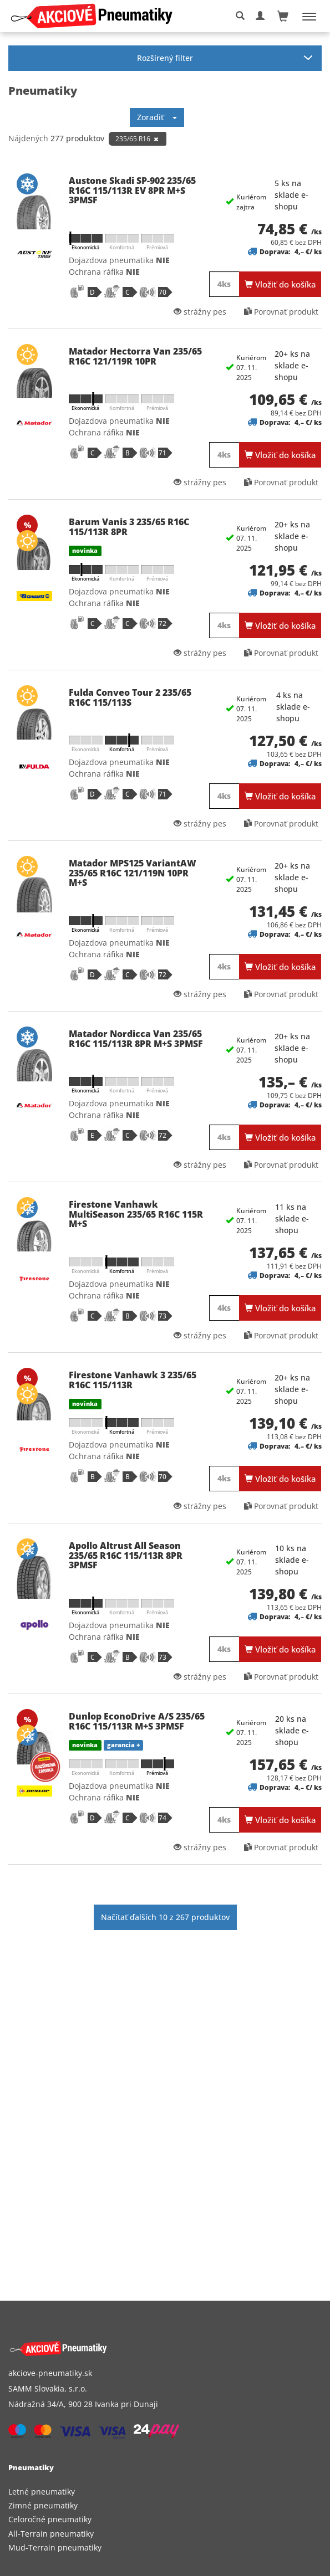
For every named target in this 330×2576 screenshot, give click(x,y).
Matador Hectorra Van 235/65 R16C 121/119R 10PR (135, 356)
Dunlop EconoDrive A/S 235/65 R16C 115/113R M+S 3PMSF (137, 1721)
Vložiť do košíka (280, 284)
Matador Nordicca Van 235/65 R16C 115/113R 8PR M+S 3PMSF (136, 1039)
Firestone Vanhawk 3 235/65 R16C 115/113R (132, 1380)
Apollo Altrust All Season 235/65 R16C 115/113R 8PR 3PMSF (125, 1555)
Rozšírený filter (165, 58)
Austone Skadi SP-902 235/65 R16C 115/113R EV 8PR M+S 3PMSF (132, 190)
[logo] (95, 16)
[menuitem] (165, 2491)
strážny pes (200, 311)
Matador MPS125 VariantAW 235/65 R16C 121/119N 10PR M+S (132, 873)
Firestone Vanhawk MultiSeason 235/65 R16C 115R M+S (136, 1214)
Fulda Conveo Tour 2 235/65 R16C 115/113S (130, 697)
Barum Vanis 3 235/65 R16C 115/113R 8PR (129, 527)
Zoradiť (157, 117)
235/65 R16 (137, 138)
